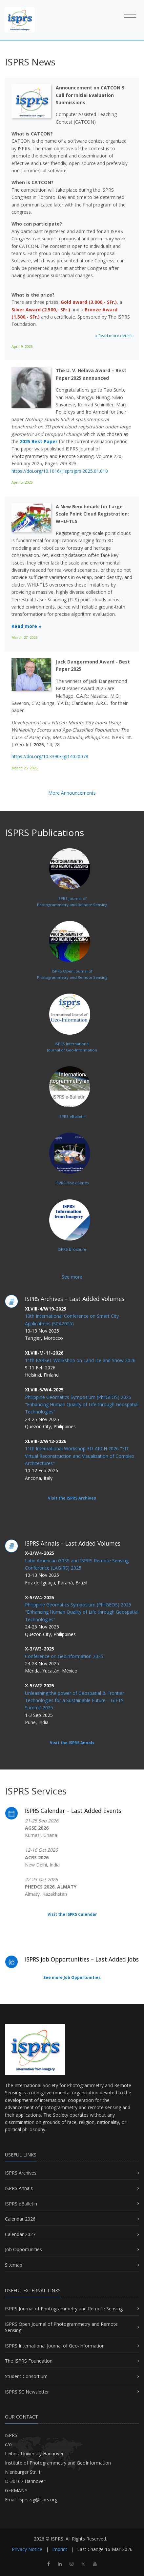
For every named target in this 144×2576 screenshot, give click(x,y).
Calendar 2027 (20, 2234)
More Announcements (72, 793)
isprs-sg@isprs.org (38, 2499)
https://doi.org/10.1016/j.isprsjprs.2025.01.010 (59, 471)
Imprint (59, 2549)
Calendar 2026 (20, 2219)
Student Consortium (26, 2376)
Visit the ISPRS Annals (72, 1742)
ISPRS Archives (20, 2173)
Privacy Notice (27, 2549)
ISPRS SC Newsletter (27, 2392)
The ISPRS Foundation (28, 2361)
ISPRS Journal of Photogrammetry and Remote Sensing (64, 2308)
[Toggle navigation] (130, 14)
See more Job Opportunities (72, 1977)
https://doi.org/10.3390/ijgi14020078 (49, 756)
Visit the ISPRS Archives (72, 1498)
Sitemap (13, 2265)
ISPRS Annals (19, 2188)
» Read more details (114, 335)
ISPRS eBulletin (21, 2204)
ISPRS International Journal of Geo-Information (55, 2346)
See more (72, 1277)
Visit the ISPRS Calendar (72, 1914)
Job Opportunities (23, 2249)
